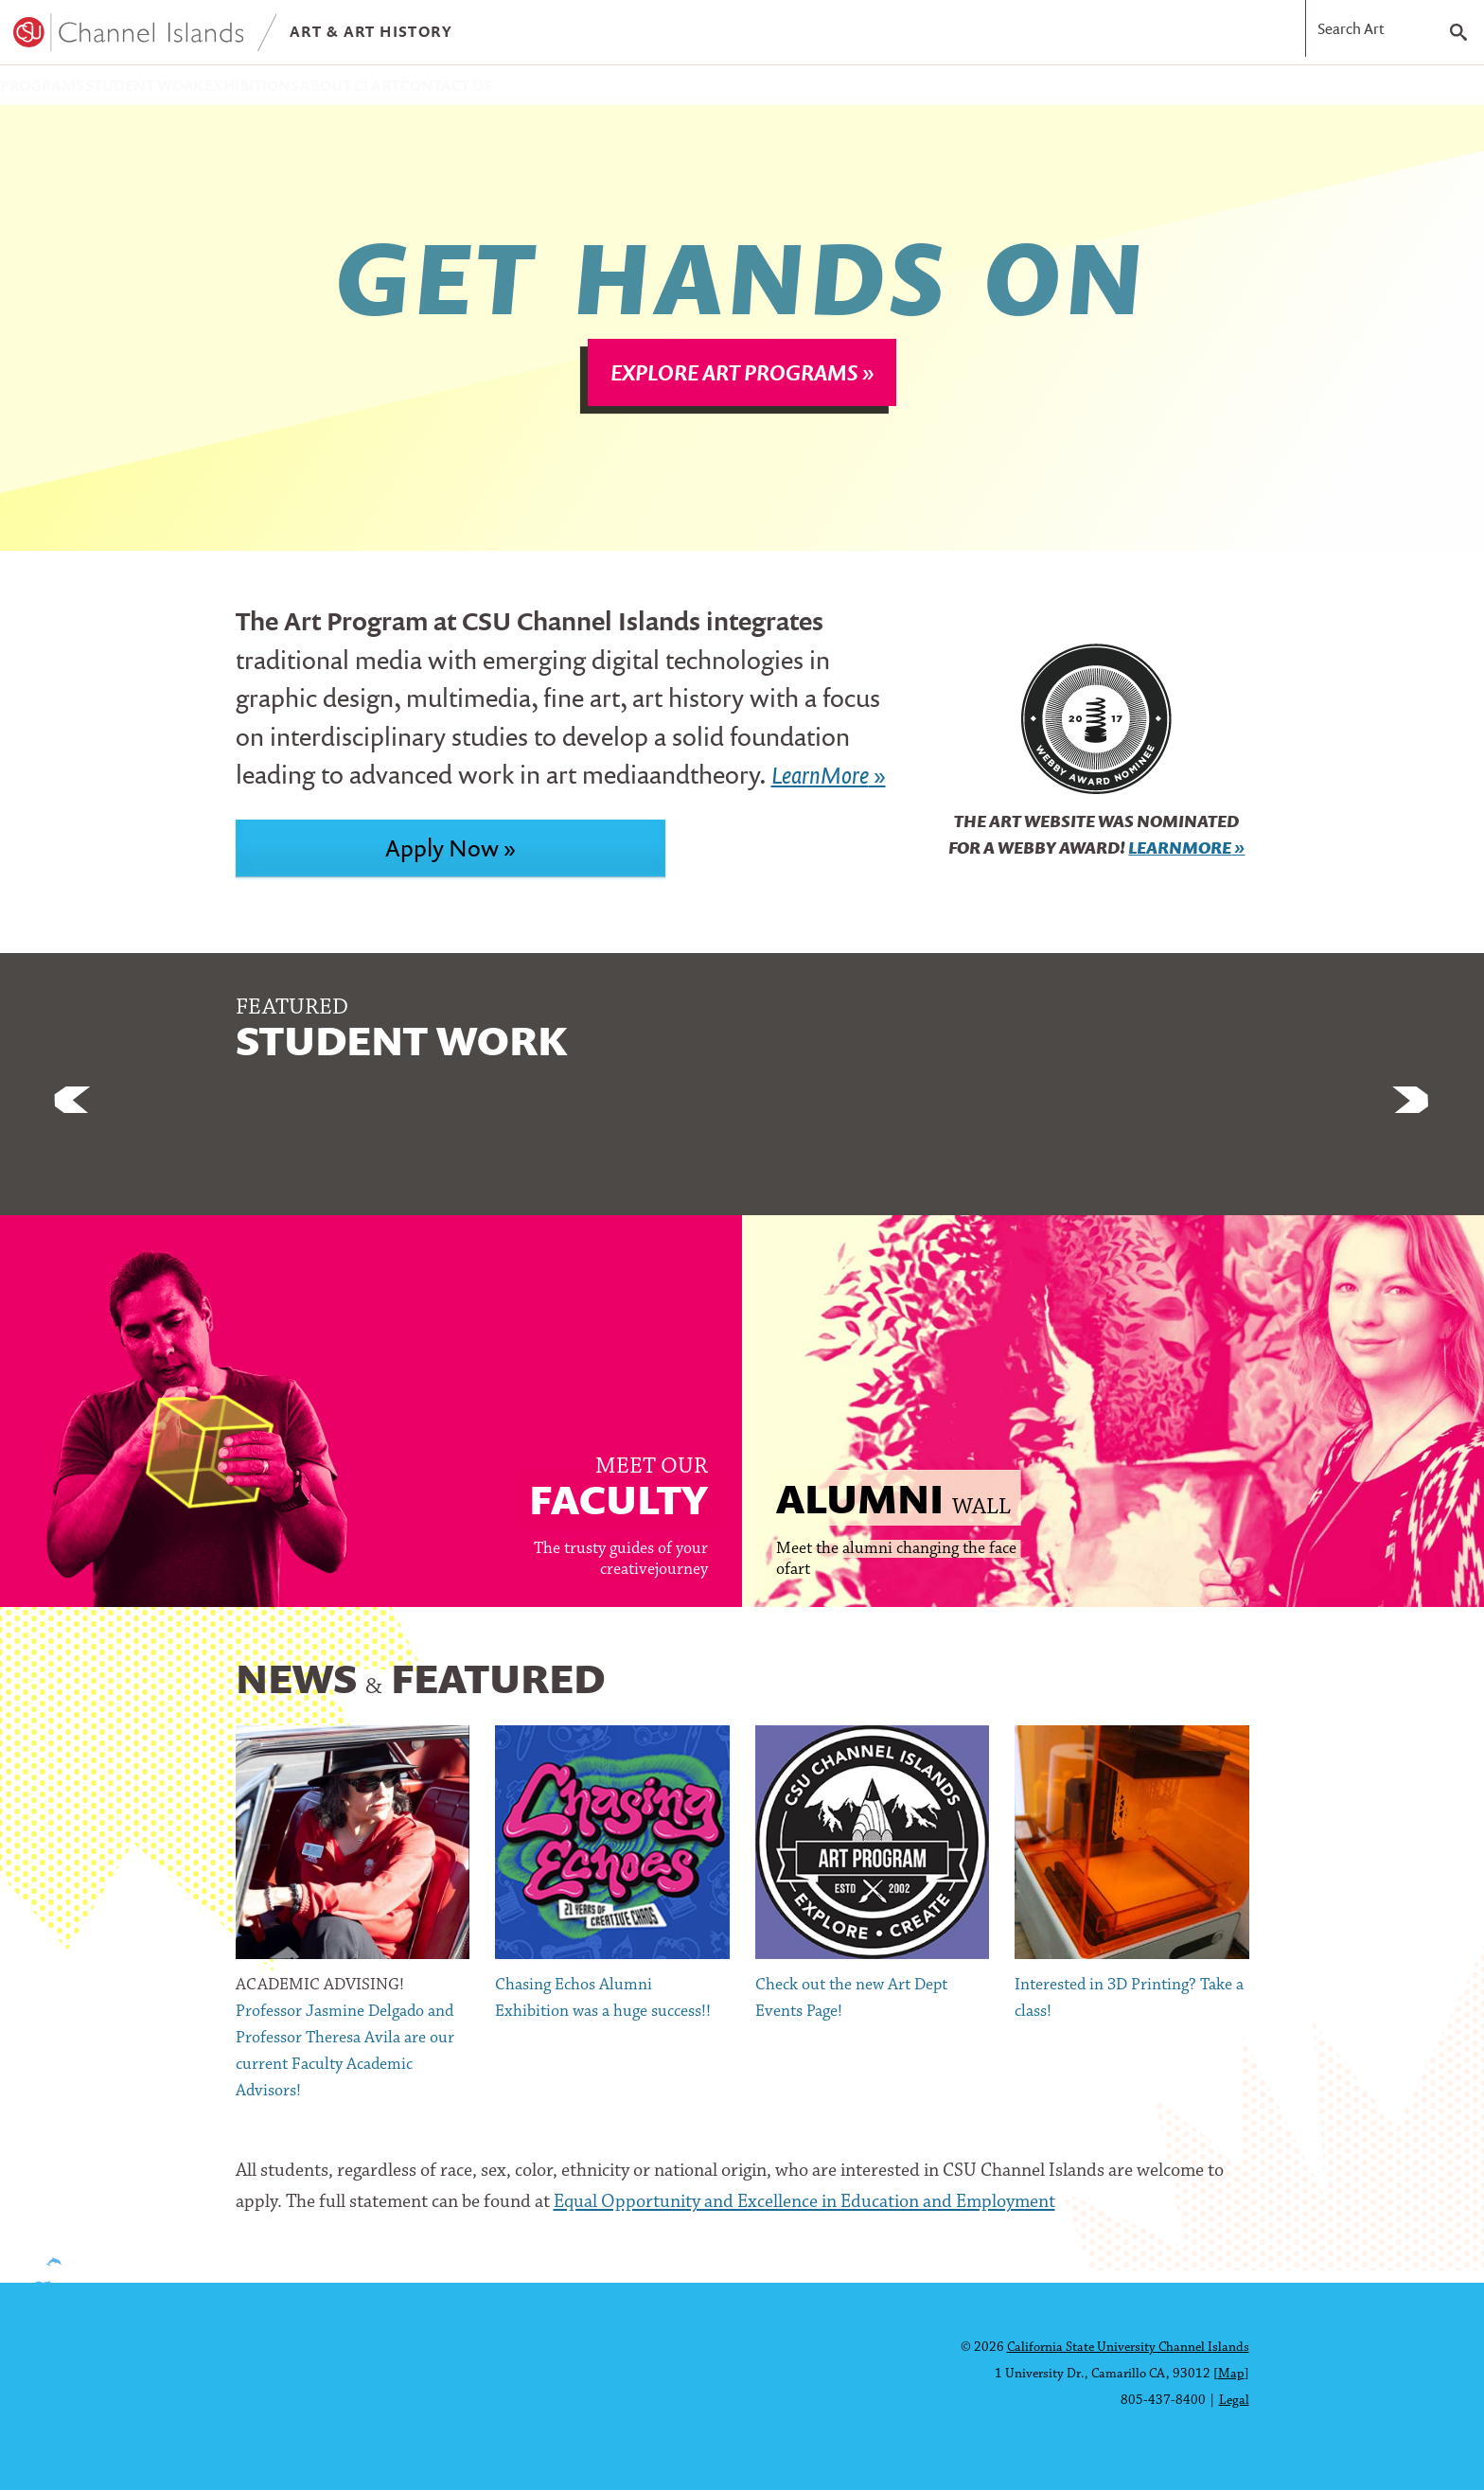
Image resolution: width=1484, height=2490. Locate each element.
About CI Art (529, 90)
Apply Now (442, 858)
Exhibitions (379, 90)
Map (1231, 2374)
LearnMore (1179, 860)
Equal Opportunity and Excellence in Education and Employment (804, 2214)
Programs (67, 90)
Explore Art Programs (734, 384)
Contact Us (676, 90)
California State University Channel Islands (1128, 2347)
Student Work (220, 90)
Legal (1234, 2400)
